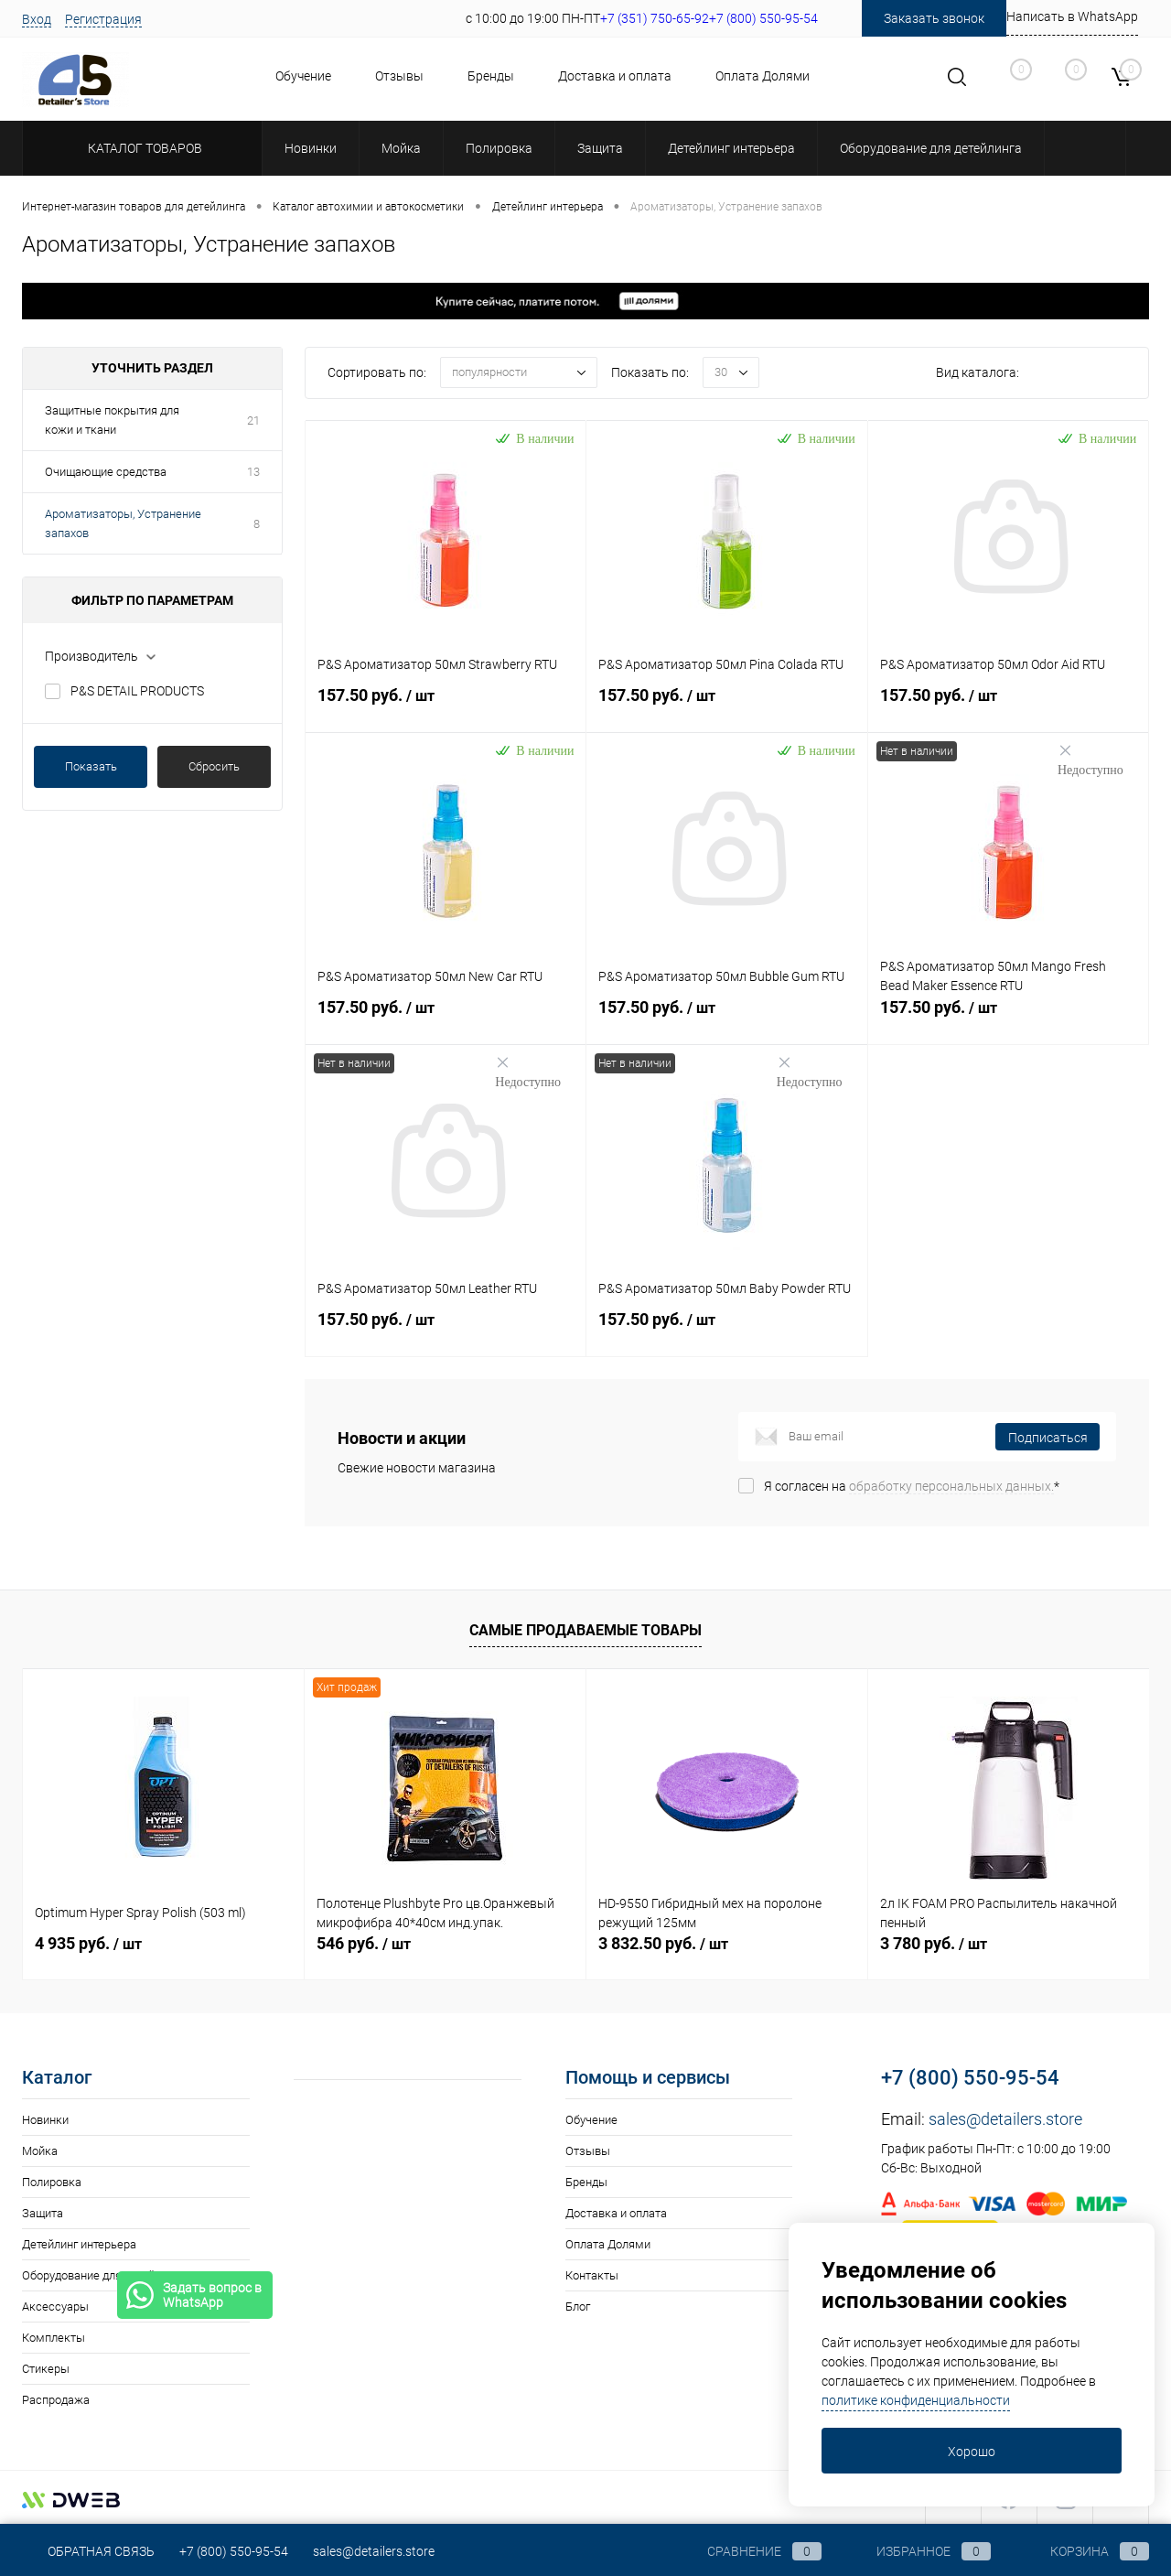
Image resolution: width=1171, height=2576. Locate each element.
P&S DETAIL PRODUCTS (137, 691)
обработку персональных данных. (951, 1486)
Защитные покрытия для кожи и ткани (112, 420)
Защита (42, 2213)
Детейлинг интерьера (79, 2244)
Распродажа (56, 2400)
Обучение (303, 76)
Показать (91, 766)
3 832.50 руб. (663, 1943)
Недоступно (1090, 760)
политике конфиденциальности (916, 2400)
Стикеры (46, 2369)
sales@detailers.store (1005, 2119)
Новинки (45, 2120)
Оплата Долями (762, 76)
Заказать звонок (934, 18)
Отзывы (399, 76)
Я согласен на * (911, 1486)
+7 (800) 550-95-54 (970, 2077)
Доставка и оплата (614, 76)
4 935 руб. (88, 1943)
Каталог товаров (142, 148)
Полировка (51, 2182)
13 (253, 472)
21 (253, 420)
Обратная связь (88, 2551)
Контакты (591, 2275)
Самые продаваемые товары (585, 1630)
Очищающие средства (106, 472)
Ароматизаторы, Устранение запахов (123, 523)
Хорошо (971, 2451)
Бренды (490, 76)
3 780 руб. (933, 1943)
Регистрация (103, 19)
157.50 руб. (445, 705)
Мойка (40, 2151)
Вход (36, 19)
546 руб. (364, 1943)
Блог (577, 2306)
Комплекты (53, 2337)
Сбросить (214, 766)
